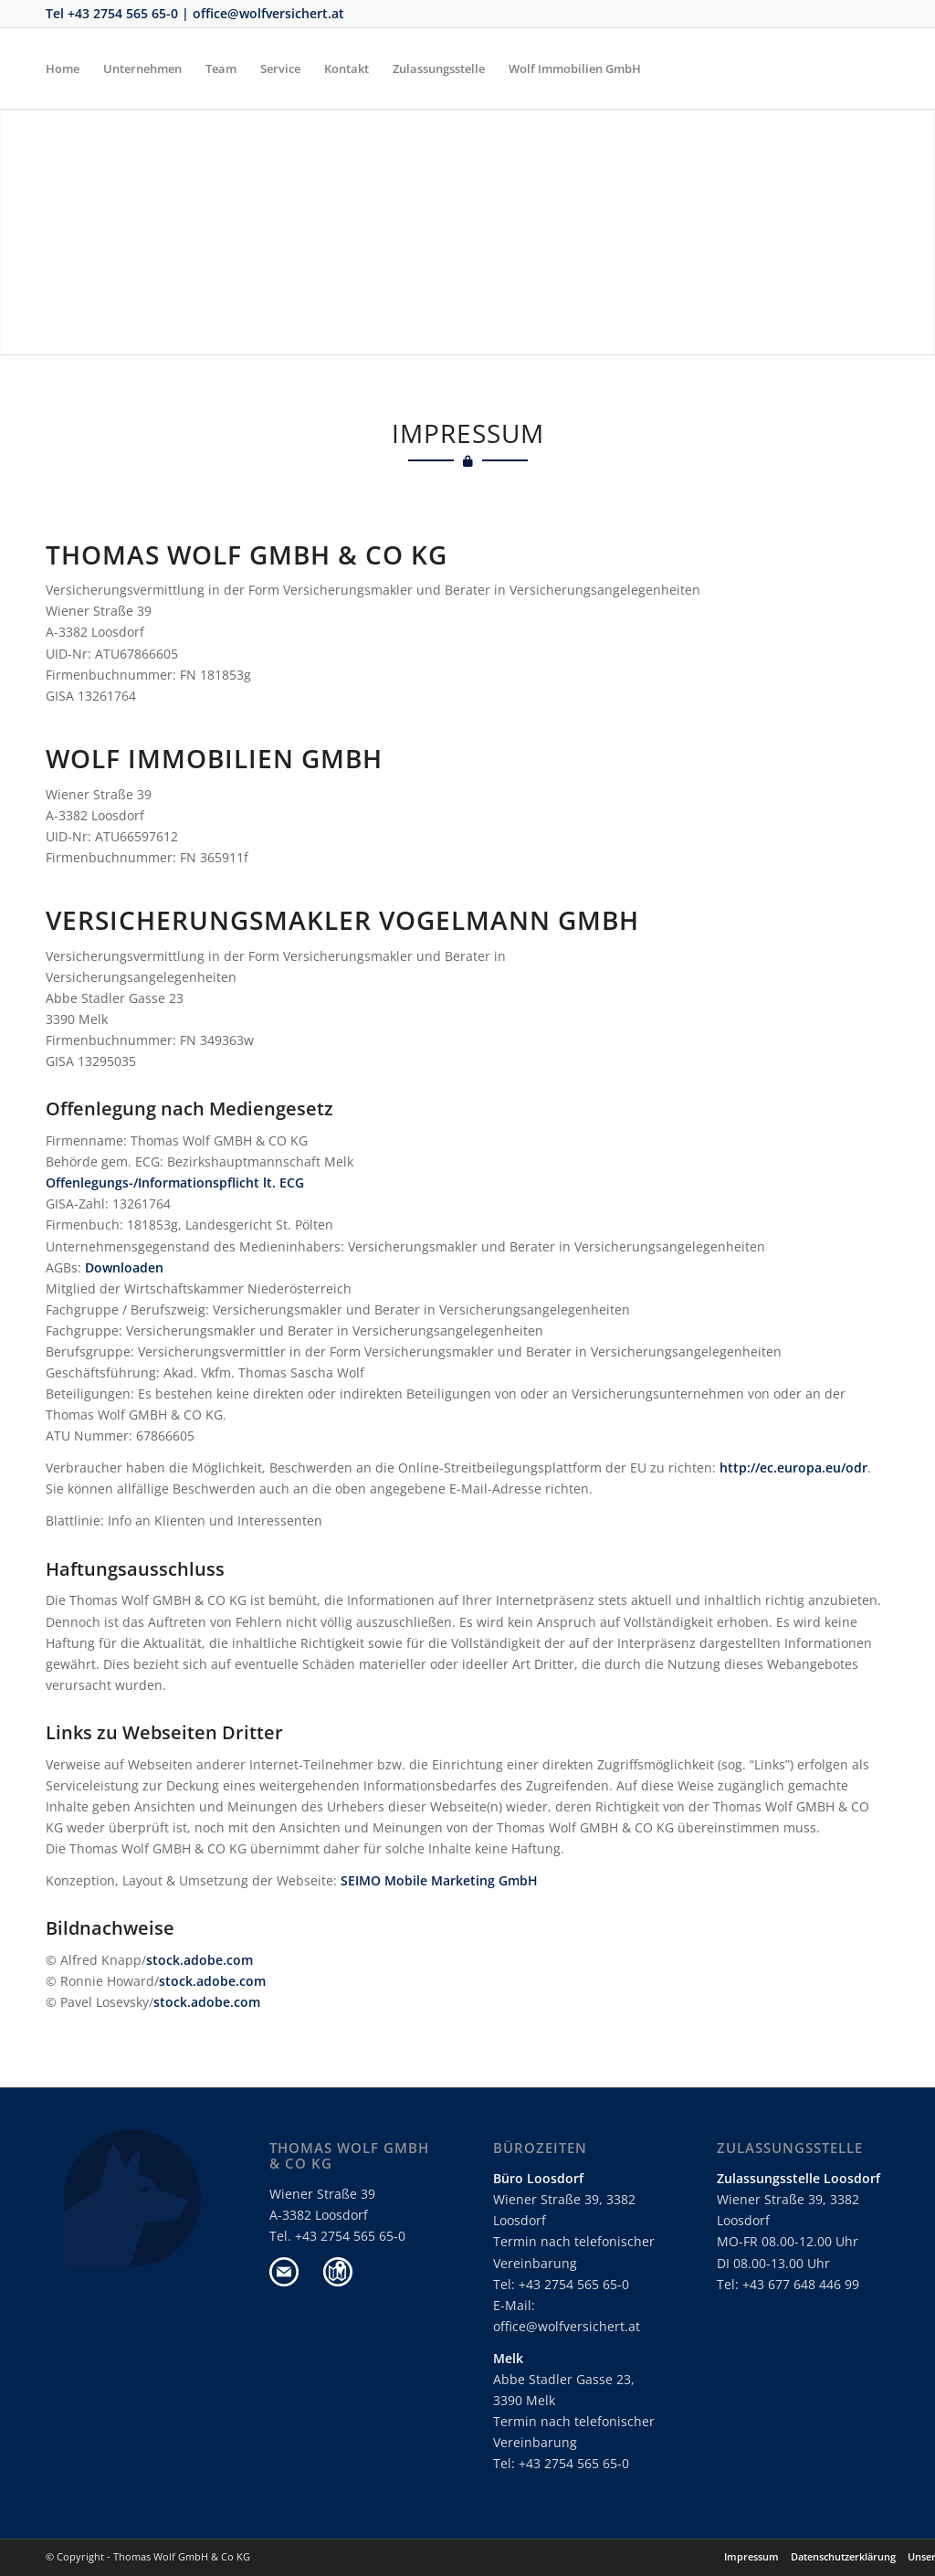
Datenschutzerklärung (843, 2556)
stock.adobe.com (199, 1960)
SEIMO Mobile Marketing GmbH (439, 1880)
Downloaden (124, 1267)
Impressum (751, 2556)
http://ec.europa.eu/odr (793, 1467)
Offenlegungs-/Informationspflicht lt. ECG (175, 1182)
